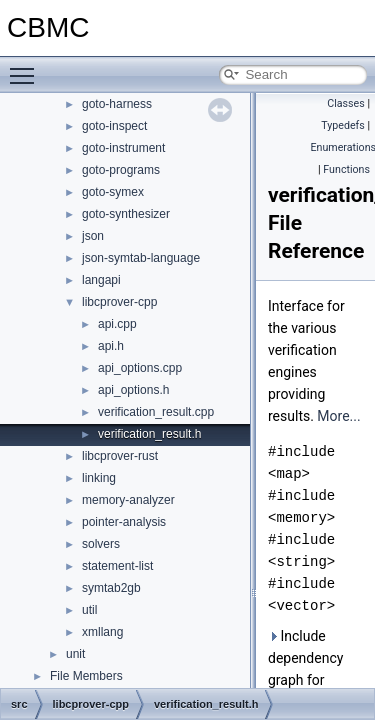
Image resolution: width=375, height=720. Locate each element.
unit (75, 654)
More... (338, 416)
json (93, 236)
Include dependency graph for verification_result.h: (317, 669)
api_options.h (133, 390)
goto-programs (121, 170)
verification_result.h (149, 434)
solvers (101, 544)
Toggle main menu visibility (27, 67)
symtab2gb (111, 588)
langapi (101, 280)
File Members (86, 676)
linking (99, 478)
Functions (346, 169)
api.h (111, 346)
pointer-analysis (124, 522)
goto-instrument (123, 148)
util (89, 610)
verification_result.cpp (156, 412)
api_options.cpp (140, 368)
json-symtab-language (141, 258)
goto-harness (117, 104)
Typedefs (343, 125)
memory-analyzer (128, 500)
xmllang (102, 632)
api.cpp (117, 324)
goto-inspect (114, 126)
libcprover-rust (120, 456)
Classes (345, 103)
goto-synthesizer (126, 214)
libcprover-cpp (119, 302)
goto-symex (113, 192)
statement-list (117, 566)
